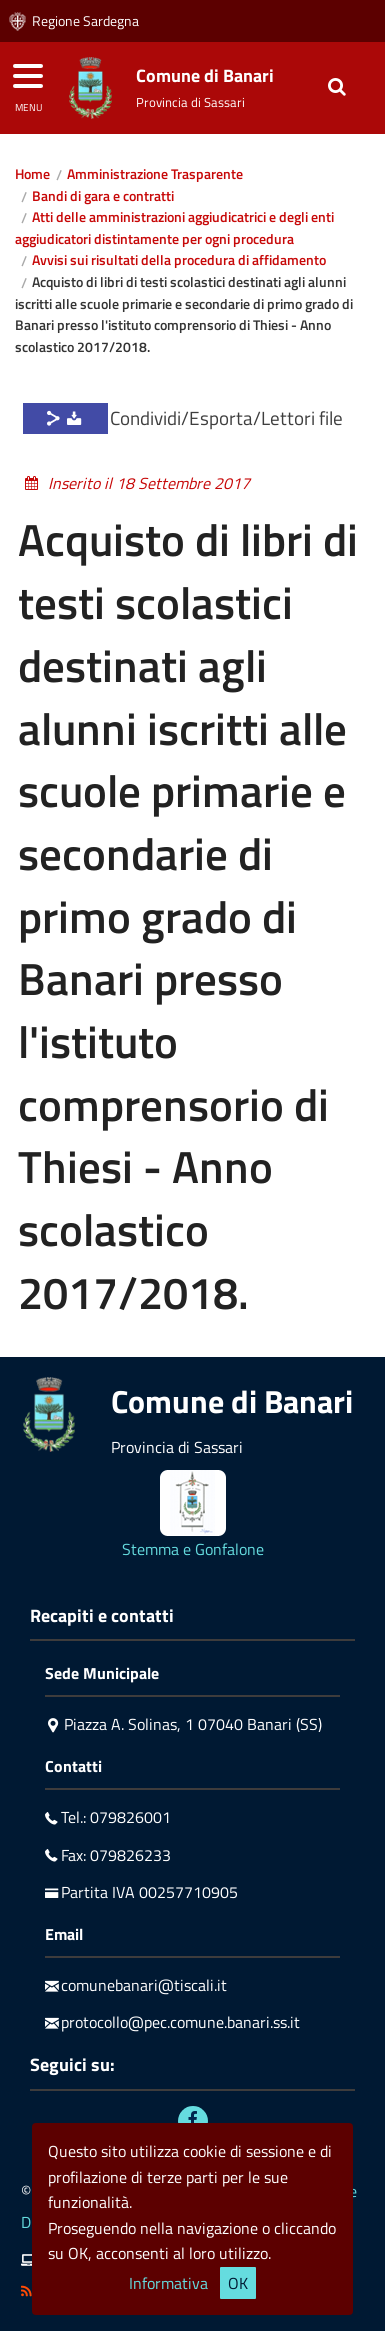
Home (32, 174)
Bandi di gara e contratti (103, 196)
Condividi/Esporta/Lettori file (226, 417)
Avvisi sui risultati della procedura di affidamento (179, 260)
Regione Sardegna (85, 21)
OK (238, 2283)
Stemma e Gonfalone (193, 1549)
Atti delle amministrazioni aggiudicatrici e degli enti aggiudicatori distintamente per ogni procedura (174, 228)
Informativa (168, 2283)
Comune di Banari (205, 75)
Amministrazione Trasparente (155, 174)
